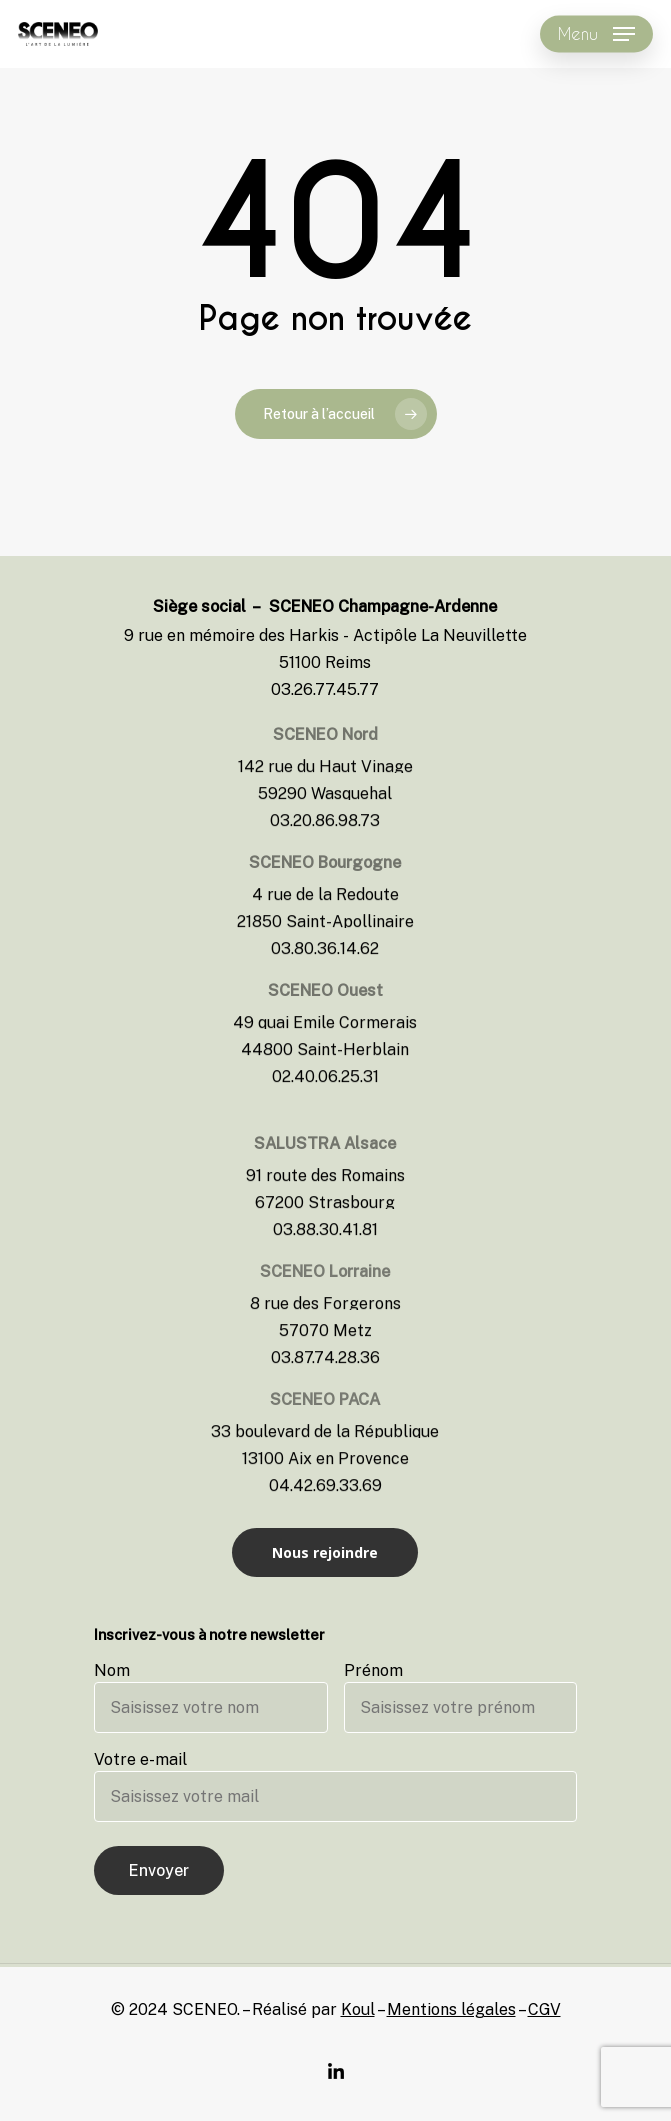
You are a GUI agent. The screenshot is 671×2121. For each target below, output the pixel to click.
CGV (544, 2009)
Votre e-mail (335, 1786)
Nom (211, 1697)
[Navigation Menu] (596, 34)
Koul (358, 2009)
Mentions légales (451, 2009)
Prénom (461, 1697)
